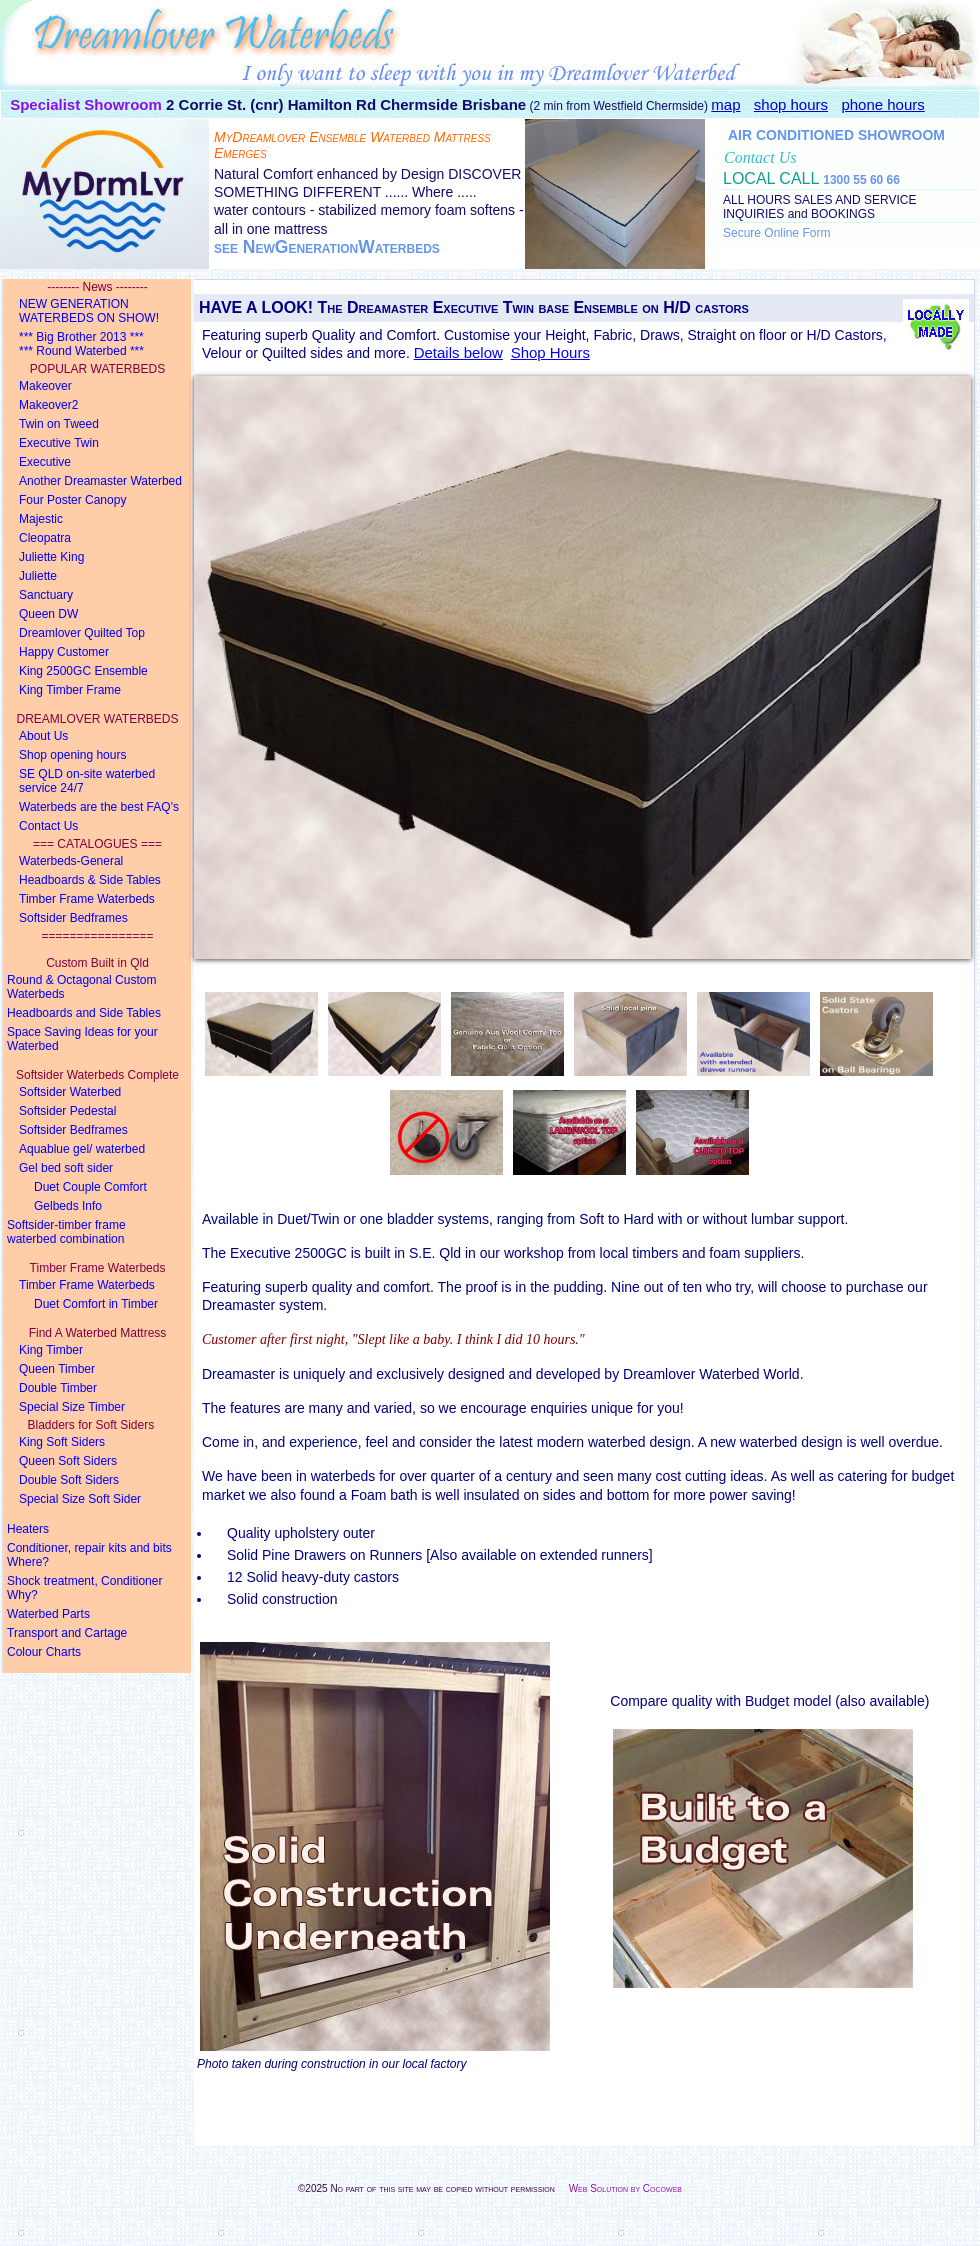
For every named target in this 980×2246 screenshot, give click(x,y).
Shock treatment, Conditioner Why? (84, 1588)
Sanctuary (46, 595)
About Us (43, 736)
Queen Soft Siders (68, 1461)
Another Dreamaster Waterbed (100, 481)
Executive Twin (59, 443)
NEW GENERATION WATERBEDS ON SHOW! (89, 311)
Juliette (38, 576)
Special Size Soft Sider (80, 1499)
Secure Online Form (776, 233)
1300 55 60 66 (861, 180)
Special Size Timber (72, 1407)
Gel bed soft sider (66, 1168)
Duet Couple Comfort (90, 1187)
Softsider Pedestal (67, 1111)
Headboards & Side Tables (90, 880)
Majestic (41, 519)
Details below (458, 352)
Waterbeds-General (71, 861)
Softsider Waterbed (70, 1092)
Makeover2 (48, 405)
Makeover (45, 386)
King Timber (51, 1350)
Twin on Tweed (59, 424)
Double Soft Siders (69, 1480)
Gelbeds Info (68, 1206)
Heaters (28, 1529)
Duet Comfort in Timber (96, 1304)
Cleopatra (45, 538)
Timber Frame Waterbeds (87, 899)
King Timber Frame (70, 690)
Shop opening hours (72, 755)
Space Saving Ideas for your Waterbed (82, 1039)
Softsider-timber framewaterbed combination (66, 1232)
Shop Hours (550, 352)
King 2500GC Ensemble (83, 671)
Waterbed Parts (48, 1614)
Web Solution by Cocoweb (625, 2188)
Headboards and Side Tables (84, 1013)
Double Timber (58, 1388)
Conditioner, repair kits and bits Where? (89, 1555)
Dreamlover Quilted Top (82, 633)
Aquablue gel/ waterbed (82, 1149)
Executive (45, 462)
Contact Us (48, 826)
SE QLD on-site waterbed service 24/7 (87, 781)
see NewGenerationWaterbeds (327, 247)
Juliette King (51, 557)
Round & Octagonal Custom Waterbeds (81, 987)
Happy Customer (64, 652)
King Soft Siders (62, 1442)
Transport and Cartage (67, 1633)
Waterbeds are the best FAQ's (99, 807)
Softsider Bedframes (73, 918)
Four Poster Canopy (72, 500)
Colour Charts (44, 1652)
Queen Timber (57, 1369)
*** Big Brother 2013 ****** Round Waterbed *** (81, 344)
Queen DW (48, 614)
